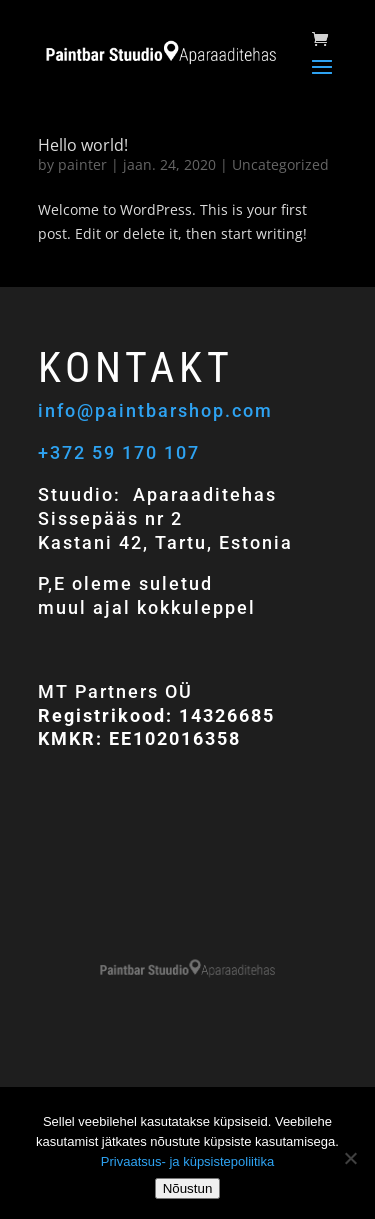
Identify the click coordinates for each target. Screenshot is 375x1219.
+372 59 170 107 (119, 452)
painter (82, 164)
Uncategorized (280, 164)
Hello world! (83, 145)
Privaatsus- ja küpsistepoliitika (187, 1161)
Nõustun (188, 1188)
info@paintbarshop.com (158, 410)
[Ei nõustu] (350, 1158)
